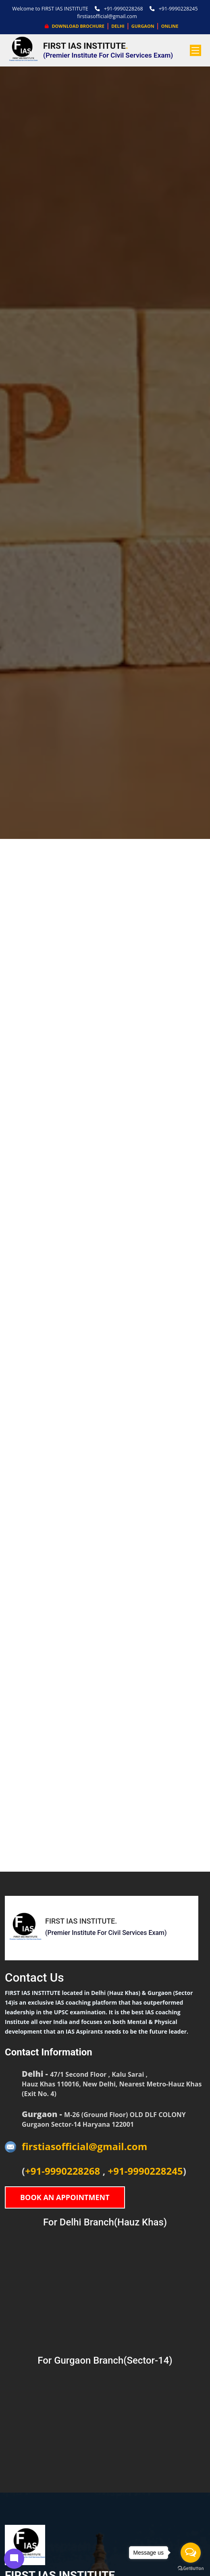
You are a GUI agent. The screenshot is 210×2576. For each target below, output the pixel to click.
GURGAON (142, 26)
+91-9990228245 (174, 8)
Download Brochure (74, 26)
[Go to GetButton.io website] (191, 2568)
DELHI (118, 26)
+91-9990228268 (119, 8)
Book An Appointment (65, 2197)
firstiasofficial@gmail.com (107, 16)
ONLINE (170, 26)
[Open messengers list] (191, 2553)
